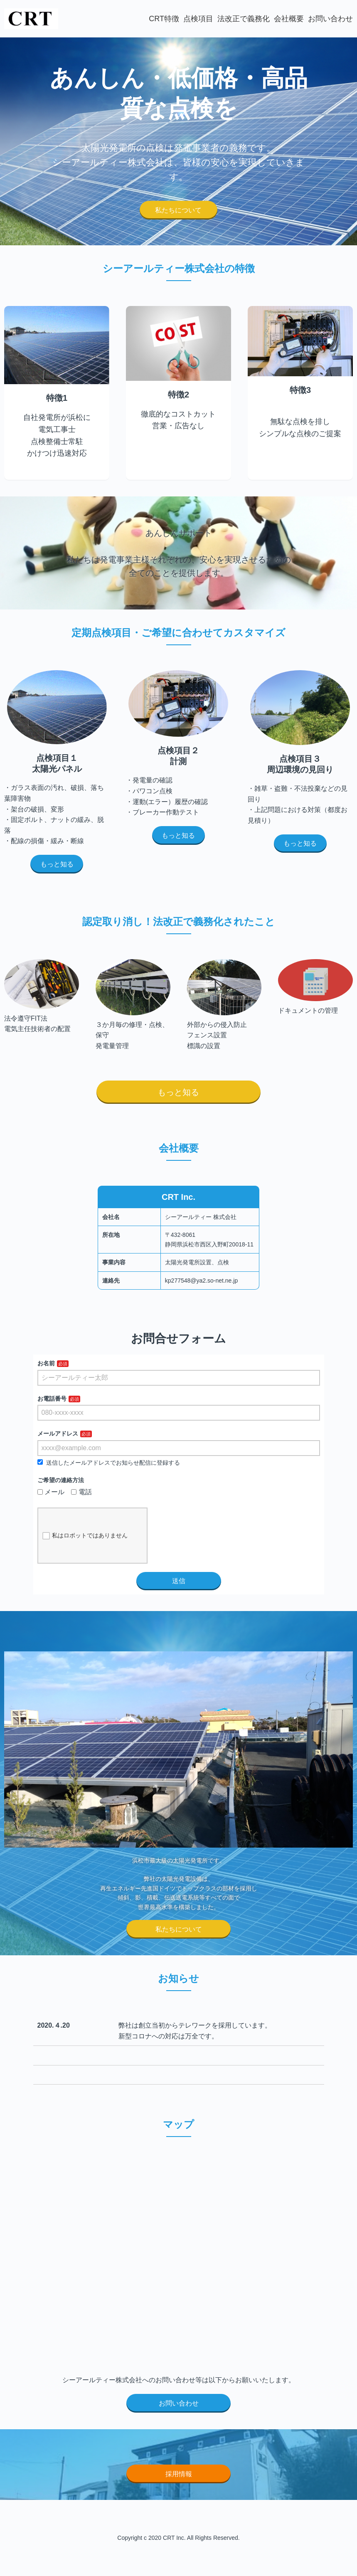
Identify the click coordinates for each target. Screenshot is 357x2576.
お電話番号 (51, 1398)
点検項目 (198, 19)
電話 (81, 1491)
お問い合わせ (330, 19)
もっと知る (57, 864)
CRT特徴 (164, 19)
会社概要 (289, 19)
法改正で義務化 (243, 19)
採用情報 (178, 2473)
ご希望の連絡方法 (60, 1480)
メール (51, 1491)
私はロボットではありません (85, 1536)
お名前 (46, 1363)
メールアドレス (57, 1433)
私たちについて (178, 210)
